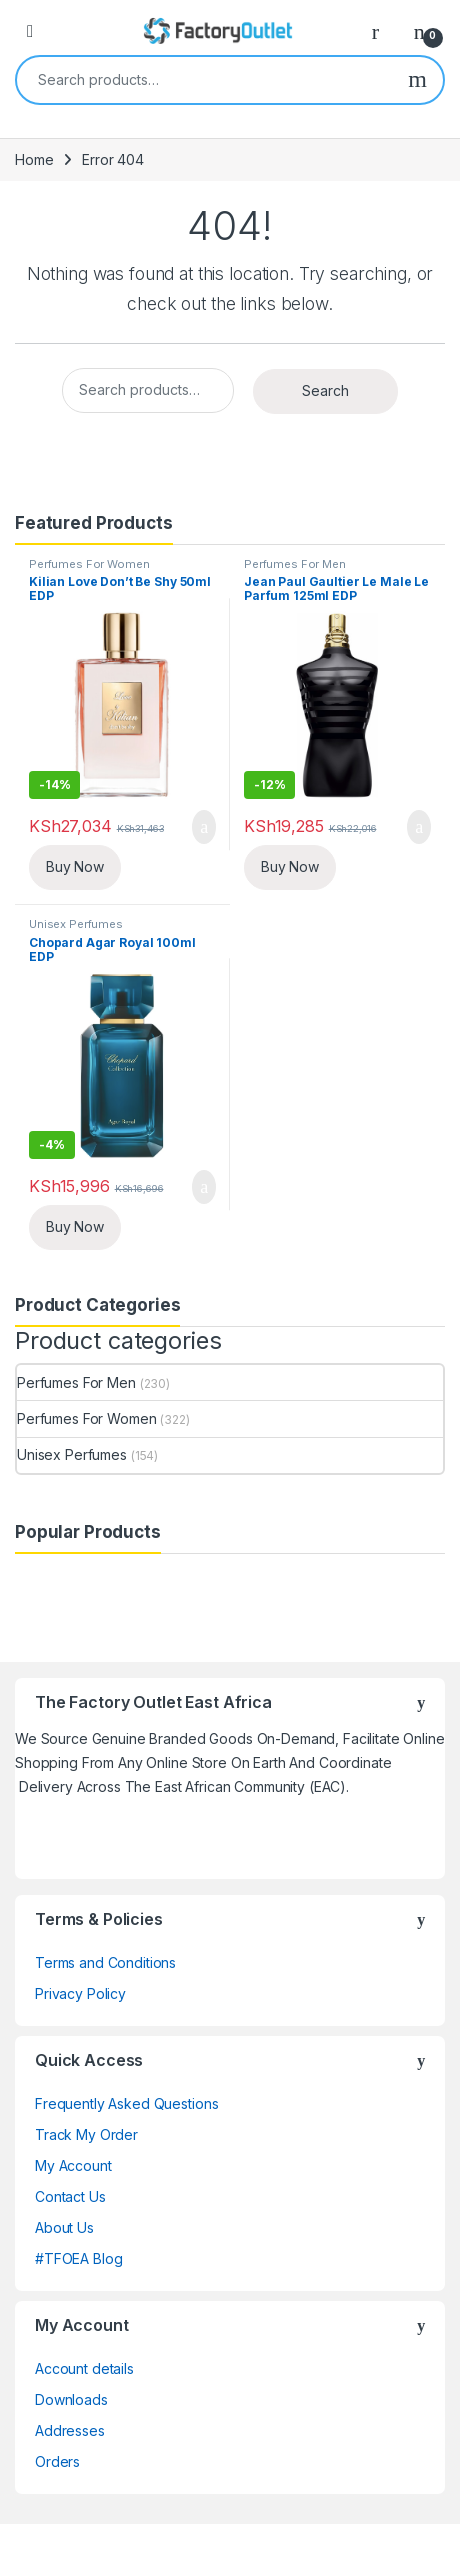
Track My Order (86, 2134)
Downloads (71, 2399)
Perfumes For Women (89, 564)
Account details (84, 2368)
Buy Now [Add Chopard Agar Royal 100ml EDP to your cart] (75, 1226)
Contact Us (70, 2196)
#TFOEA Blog (78, 2258)
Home (34, 159)
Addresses (70, 2430)
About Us (64, 2227)
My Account (73, 2165)
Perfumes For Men (295, 564)
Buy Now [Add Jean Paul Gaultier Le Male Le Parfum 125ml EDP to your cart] (290, 866)
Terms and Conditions (105, 1962)
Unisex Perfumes (76, 924)
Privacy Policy (80, 1993)
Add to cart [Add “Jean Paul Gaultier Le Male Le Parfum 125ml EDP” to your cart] (419, 827)
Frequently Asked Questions (126, 2103)
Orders (57, 2461)
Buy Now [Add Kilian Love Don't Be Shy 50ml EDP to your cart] (75, 866)
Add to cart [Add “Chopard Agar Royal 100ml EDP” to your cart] (204, 1187)
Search (417, 80)
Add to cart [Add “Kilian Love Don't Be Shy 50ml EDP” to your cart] (204, 827)
